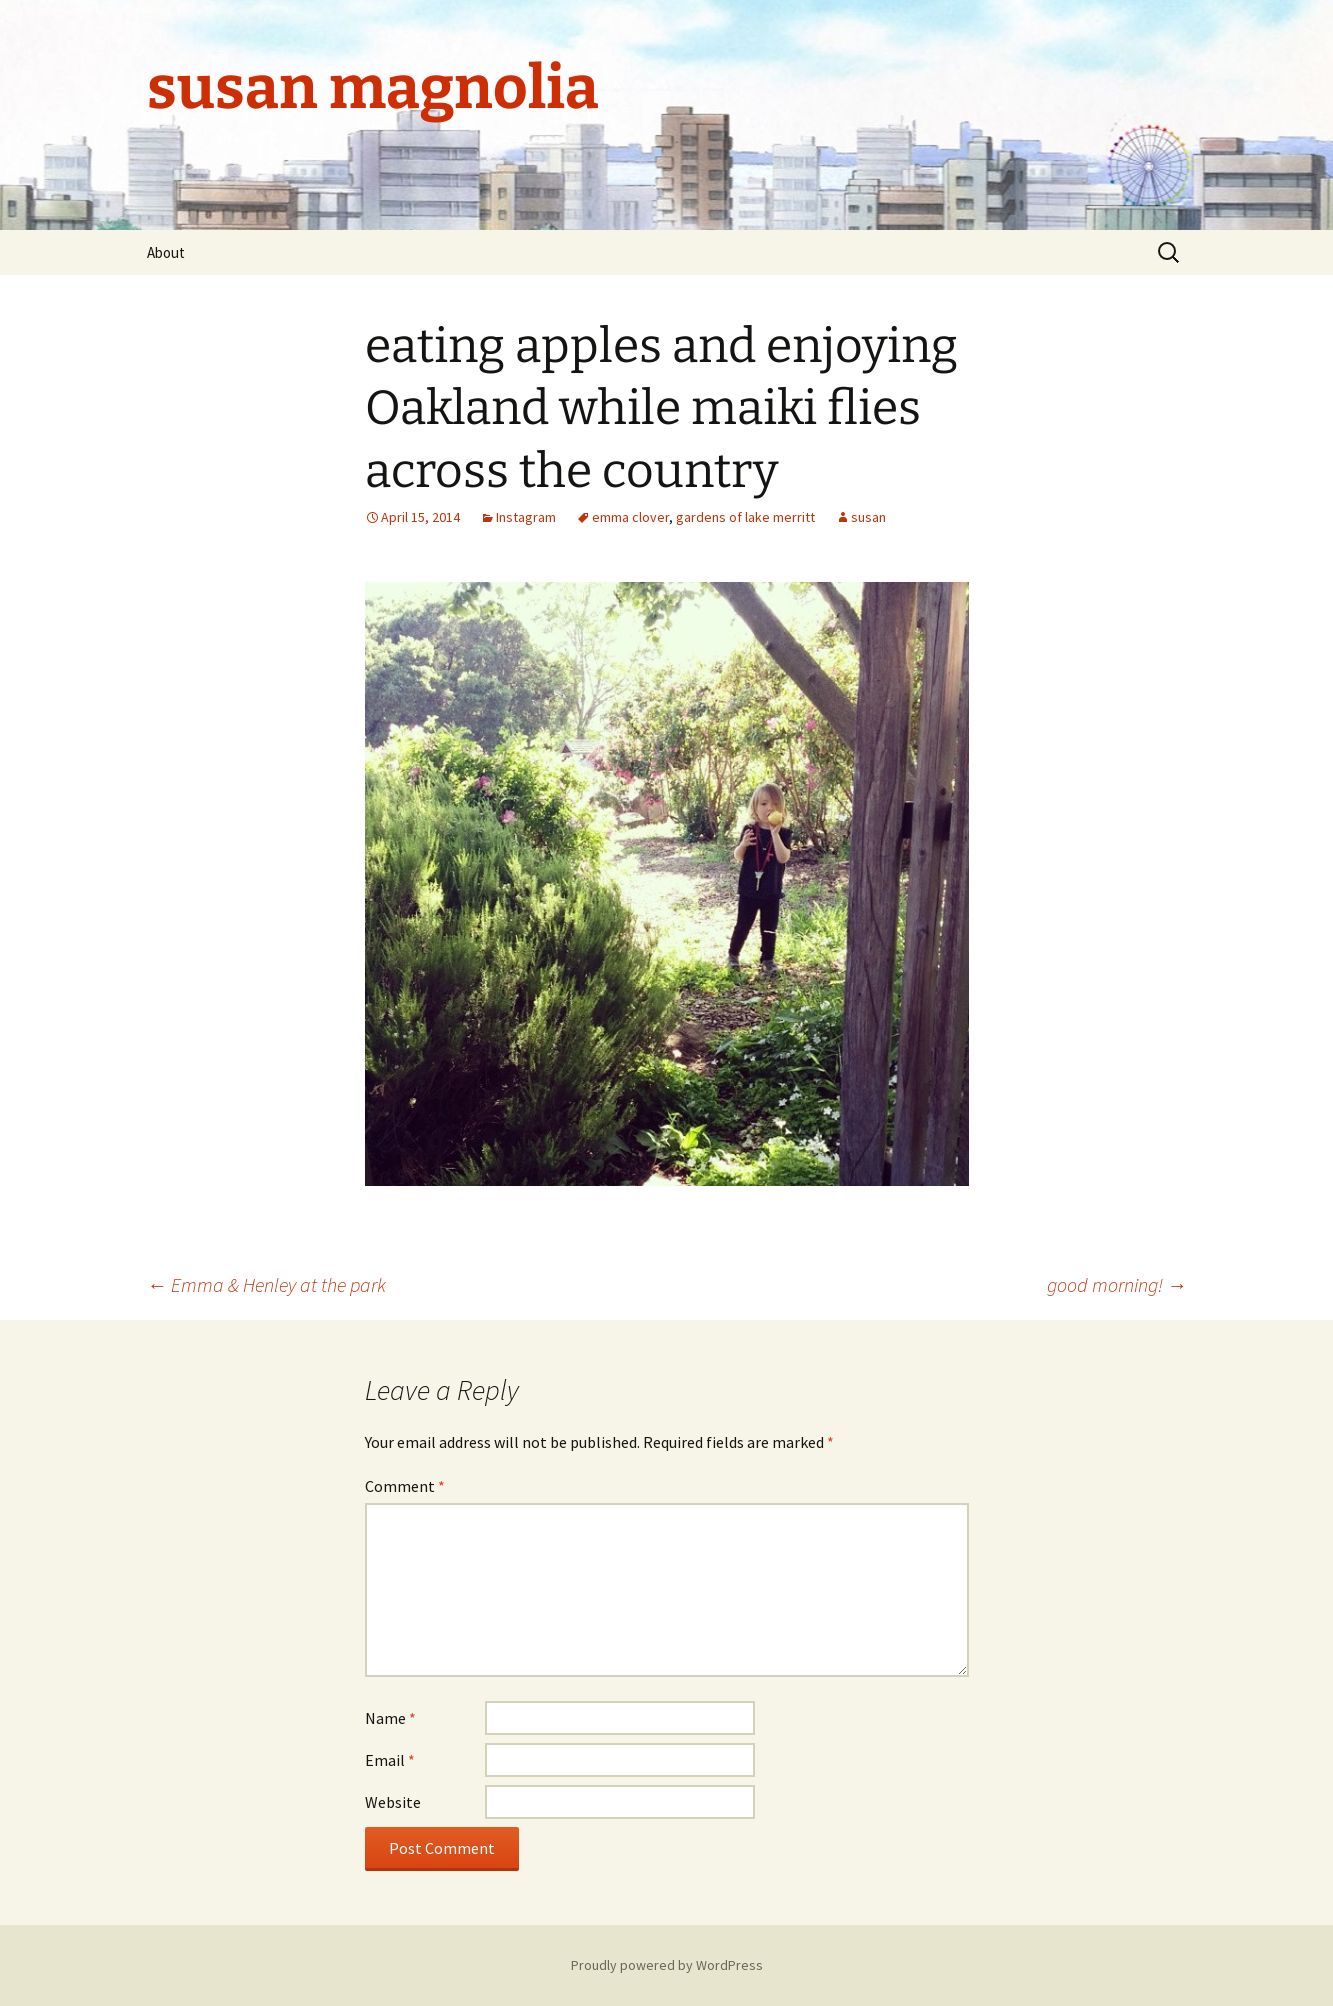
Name (390, 1718)
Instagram (526, 517)
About (166, 252)
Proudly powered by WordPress (667, 1965)
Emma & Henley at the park (266, 1284)
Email (390, 1760)
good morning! (1117, 1284)
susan (868, 517)
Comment (405, 1486)
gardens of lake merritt (745, 517)
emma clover (630, 517)
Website (393, 1802)
